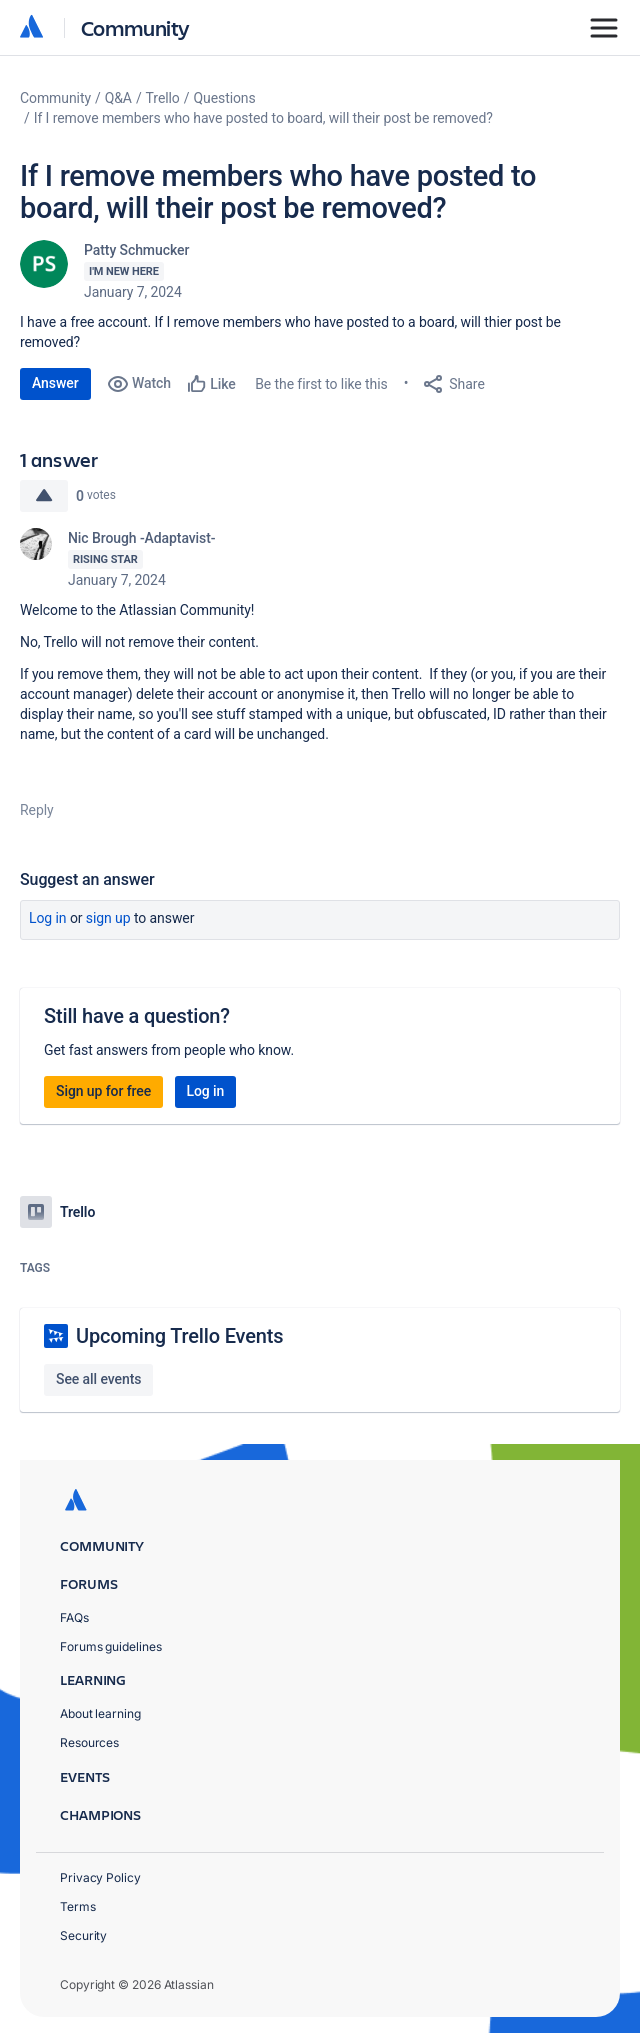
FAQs (74, 1617)
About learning (100, 1713)
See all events (98, 1379)
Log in (48, 918)
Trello (163, 98)
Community (135, 27)
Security (83, 1935)
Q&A (118, 98)
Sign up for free (103, 1091)
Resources (89, 1742)
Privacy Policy (100, 1877)
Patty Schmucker (136, 250)
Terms (78, 1906)
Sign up (108, 918)
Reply (37, 810)
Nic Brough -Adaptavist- (141, 538)
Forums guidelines (111, 1646)
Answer (55, 383)
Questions (224, 98)
